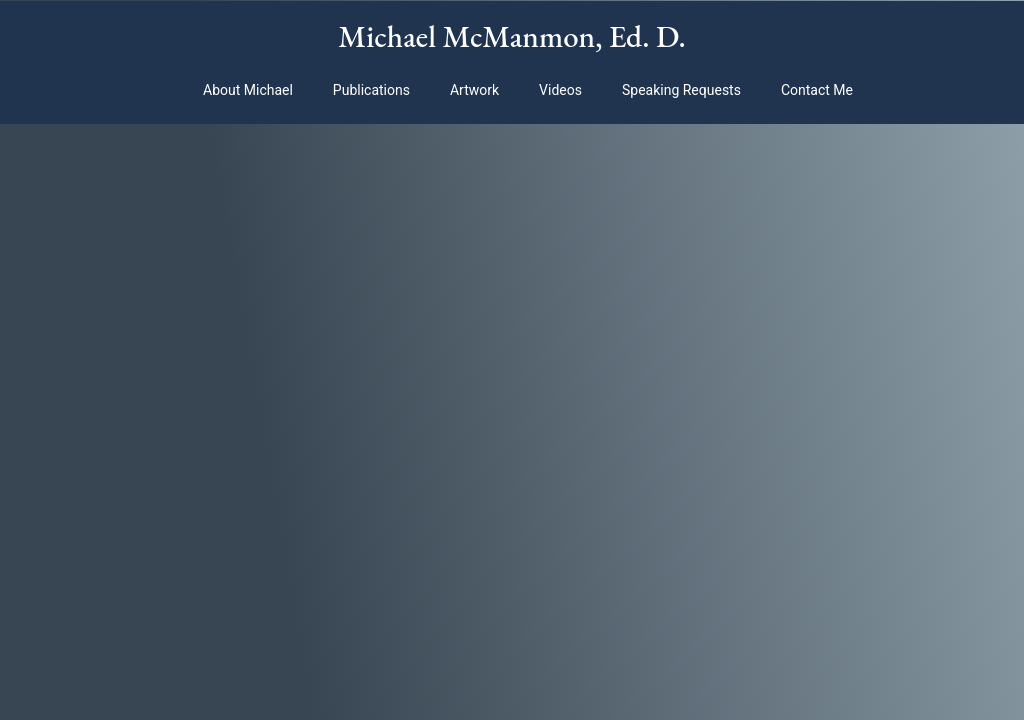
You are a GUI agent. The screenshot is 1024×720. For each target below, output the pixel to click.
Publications (371, 90)
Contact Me (817, 90)
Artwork (474, 90)
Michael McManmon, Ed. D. (511, 36)
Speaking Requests (681, 90)
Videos (560, 90)
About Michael (248, 90)
